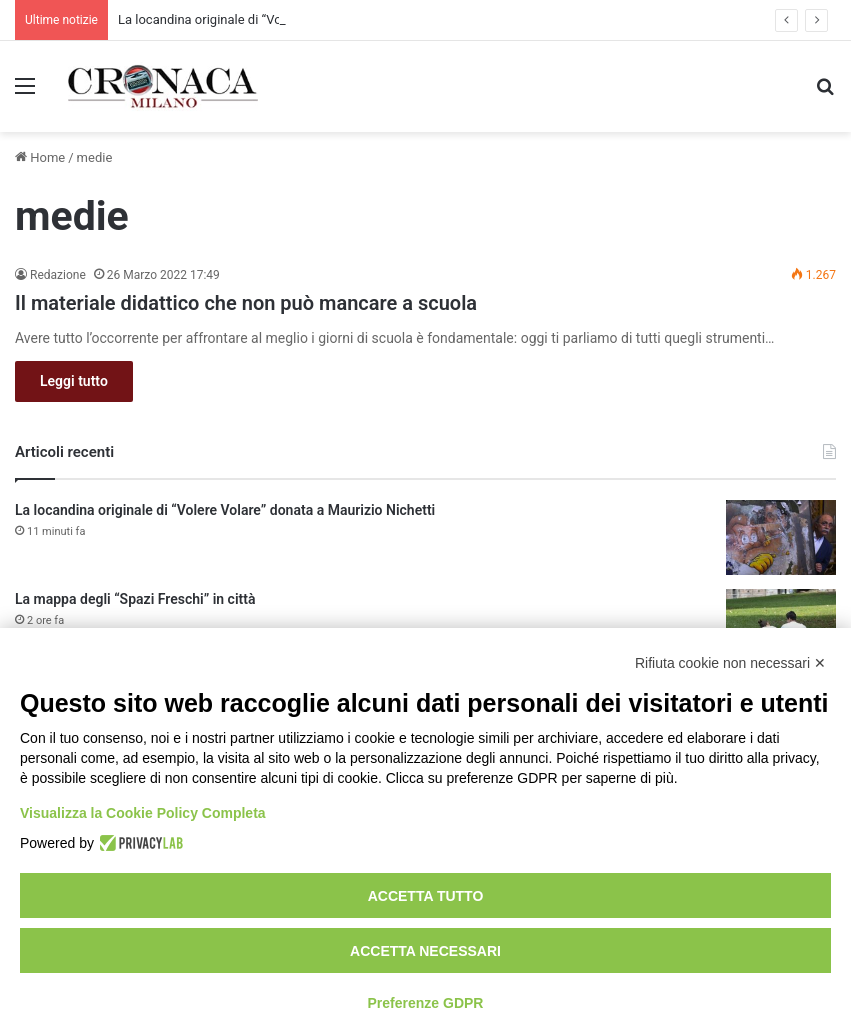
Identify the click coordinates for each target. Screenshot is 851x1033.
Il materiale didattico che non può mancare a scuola (246, 303)
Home (40, 157)
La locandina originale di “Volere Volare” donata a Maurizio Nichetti (225, 510)
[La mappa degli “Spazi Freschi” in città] (781, 626)
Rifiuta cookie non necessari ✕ (730, 663)
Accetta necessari (425, 951)
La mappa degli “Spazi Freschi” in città (135, 599)
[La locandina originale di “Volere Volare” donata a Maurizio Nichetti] (781, 537)
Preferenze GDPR (426, 1003)
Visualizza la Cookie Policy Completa (143, 813)
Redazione (58, 275)
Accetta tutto (426, 896)
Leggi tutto (74, 381)
